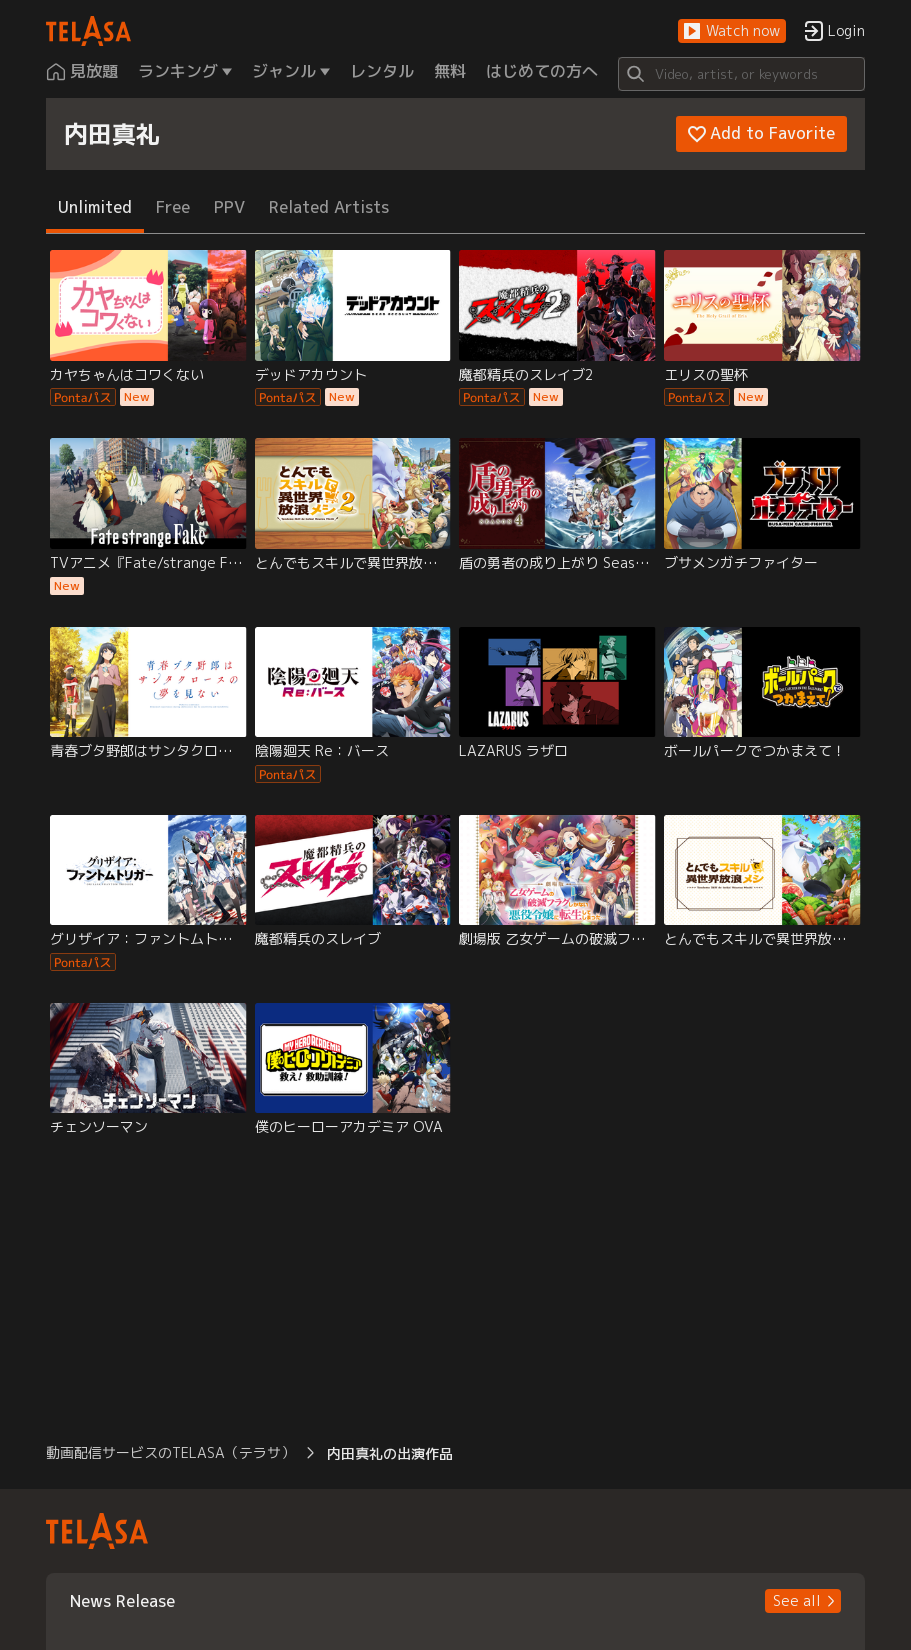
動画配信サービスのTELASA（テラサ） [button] (170, 1452)
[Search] (742, 74)
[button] (732, 31)
